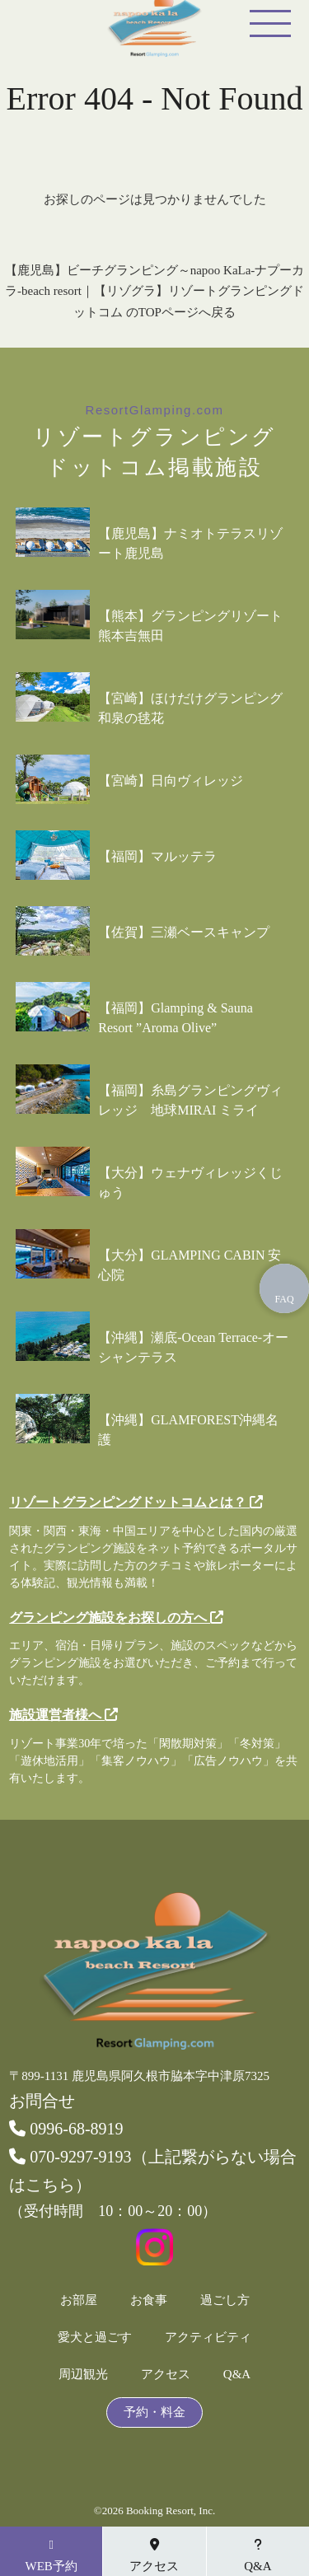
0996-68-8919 (66, 2129)
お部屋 (78, 2300)
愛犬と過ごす (95, 2337)
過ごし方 (225, 2300)
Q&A (236, 2374)
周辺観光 (83, 2374)
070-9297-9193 (70, 2157)
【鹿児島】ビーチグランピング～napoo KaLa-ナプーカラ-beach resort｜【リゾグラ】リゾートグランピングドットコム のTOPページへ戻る (155, 291)
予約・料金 (154, 2412)
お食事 (148, 2300)
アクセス (165, 2374)
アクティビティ (208, 2337)
